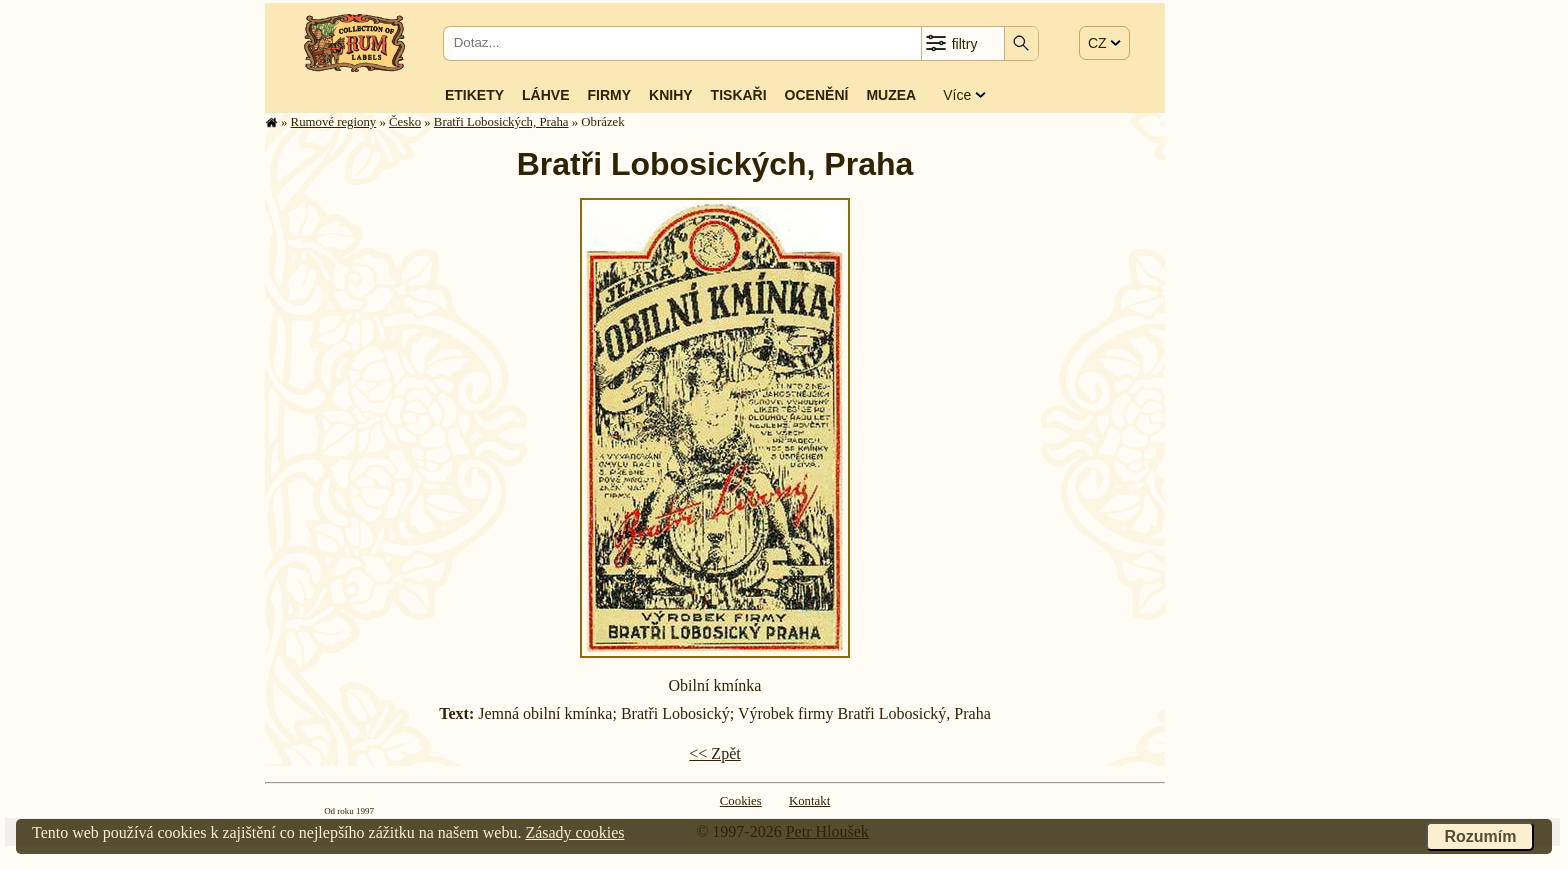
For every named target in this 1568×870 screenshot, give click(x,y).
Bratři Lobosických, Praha (501, 122)
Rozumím (1480, 836)
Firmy (609, 95)
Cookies (741, 801)
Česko (405, 122)
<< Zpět (714, 753)
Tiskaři (739, 95)
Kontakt (809, 801)
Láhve (545, 95)
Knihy (671, 95)
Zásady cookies (574, 832)
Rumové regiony (334, 122)
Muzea (891, 95)
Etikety (474, 95)
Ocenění (817, 95)
